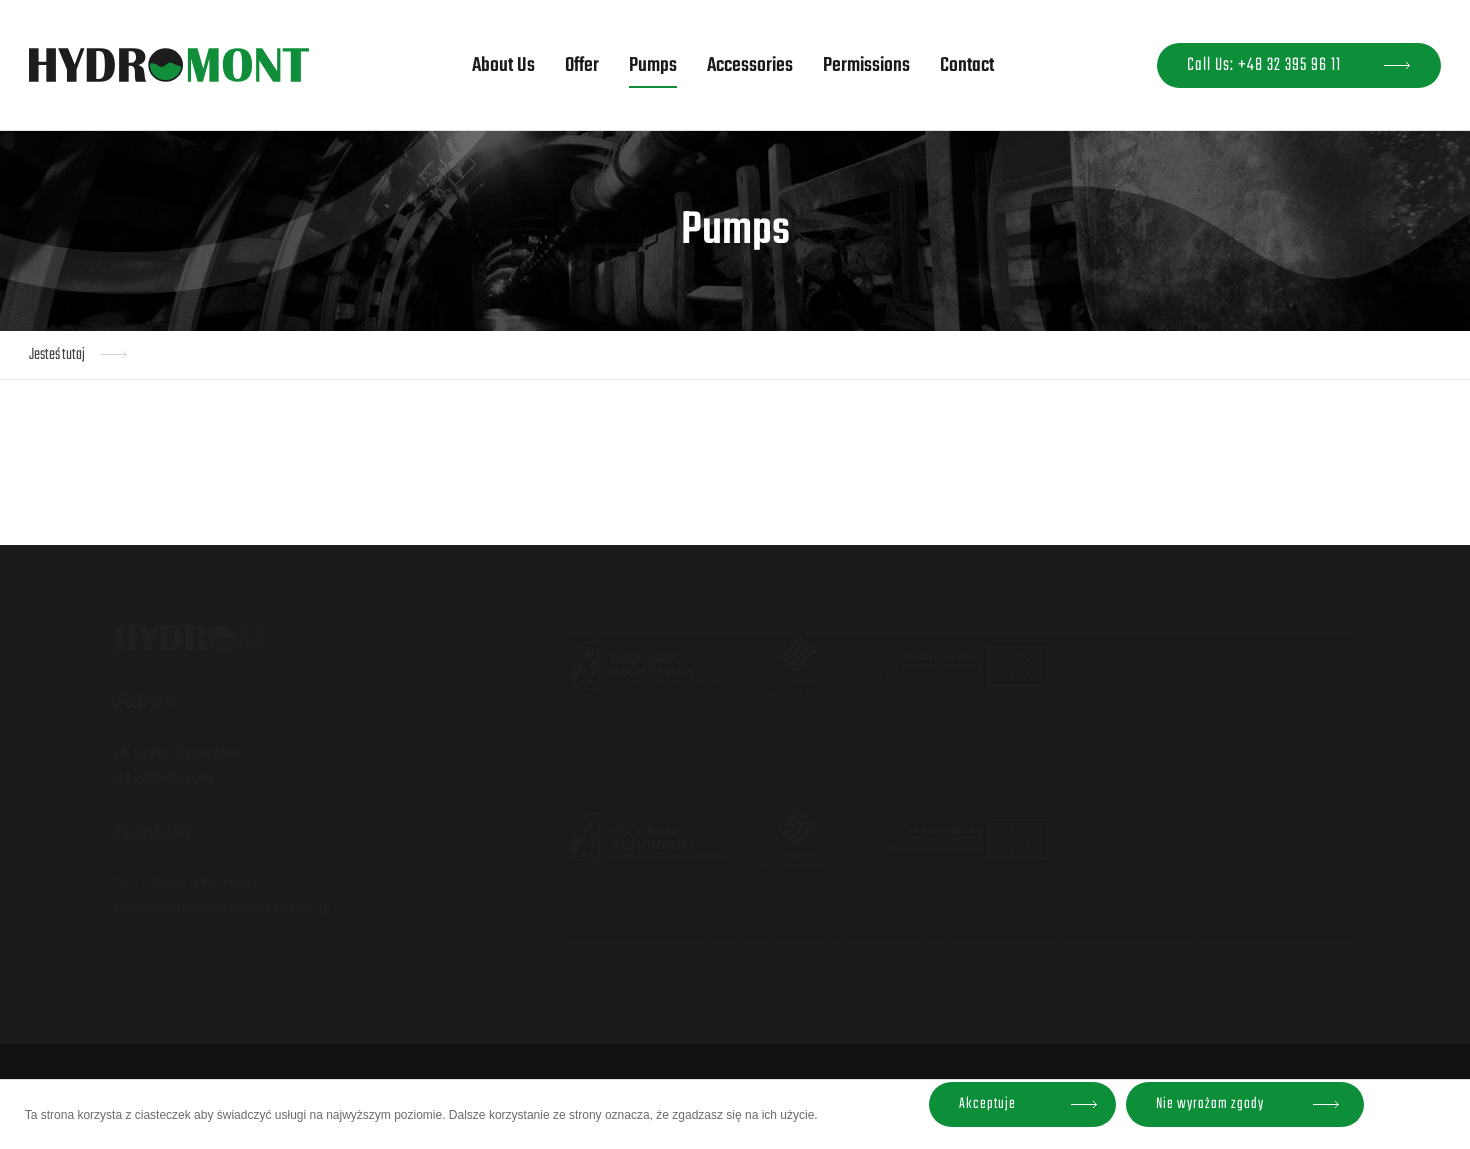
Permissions (866, 65)
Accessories (750, 65)
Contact (967, 65)
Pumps (653, 65)
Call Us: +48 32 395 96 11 (1264, 65)
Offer (582, 65)
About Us (503, 65)
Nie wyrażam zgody (1210, 1104)
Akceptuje (987, 1104)
